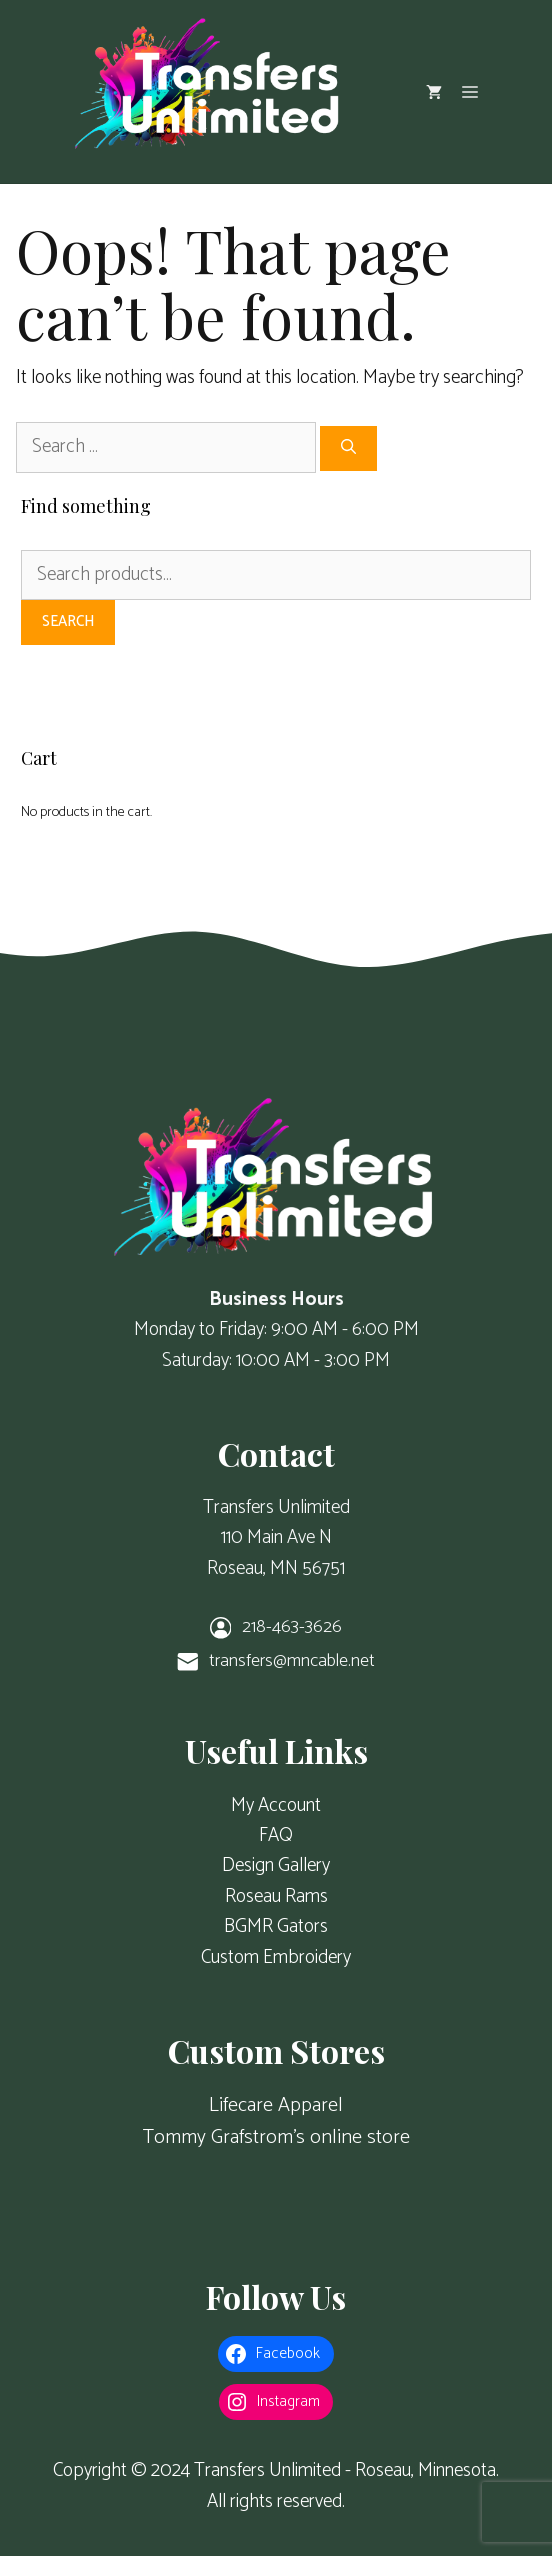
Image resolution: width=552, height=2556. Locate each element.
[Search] (348, 448)
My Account (276, 1805)
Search (68, 621)
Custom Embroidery (276, 1957)
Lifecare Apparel (276, 2105)
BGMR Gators (276, 1926)
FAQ (276, 1835)
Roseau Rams (276, 1896)
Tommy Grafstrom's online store (276, 2137)
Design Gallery (276, 1865)
